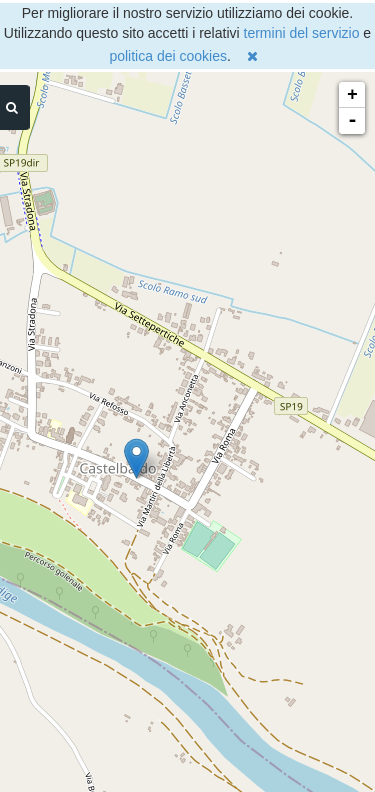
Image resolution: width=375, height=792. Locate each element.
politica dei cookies (168, 56)
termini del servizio (302, 33)
